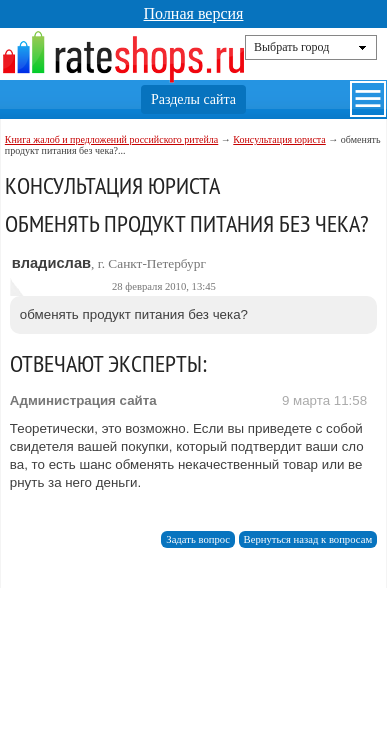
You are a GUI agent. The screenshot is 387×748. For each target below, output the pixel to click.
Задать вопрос (198, 539)
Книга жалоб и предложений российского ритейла (111, 139)
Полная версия (194, 13)
